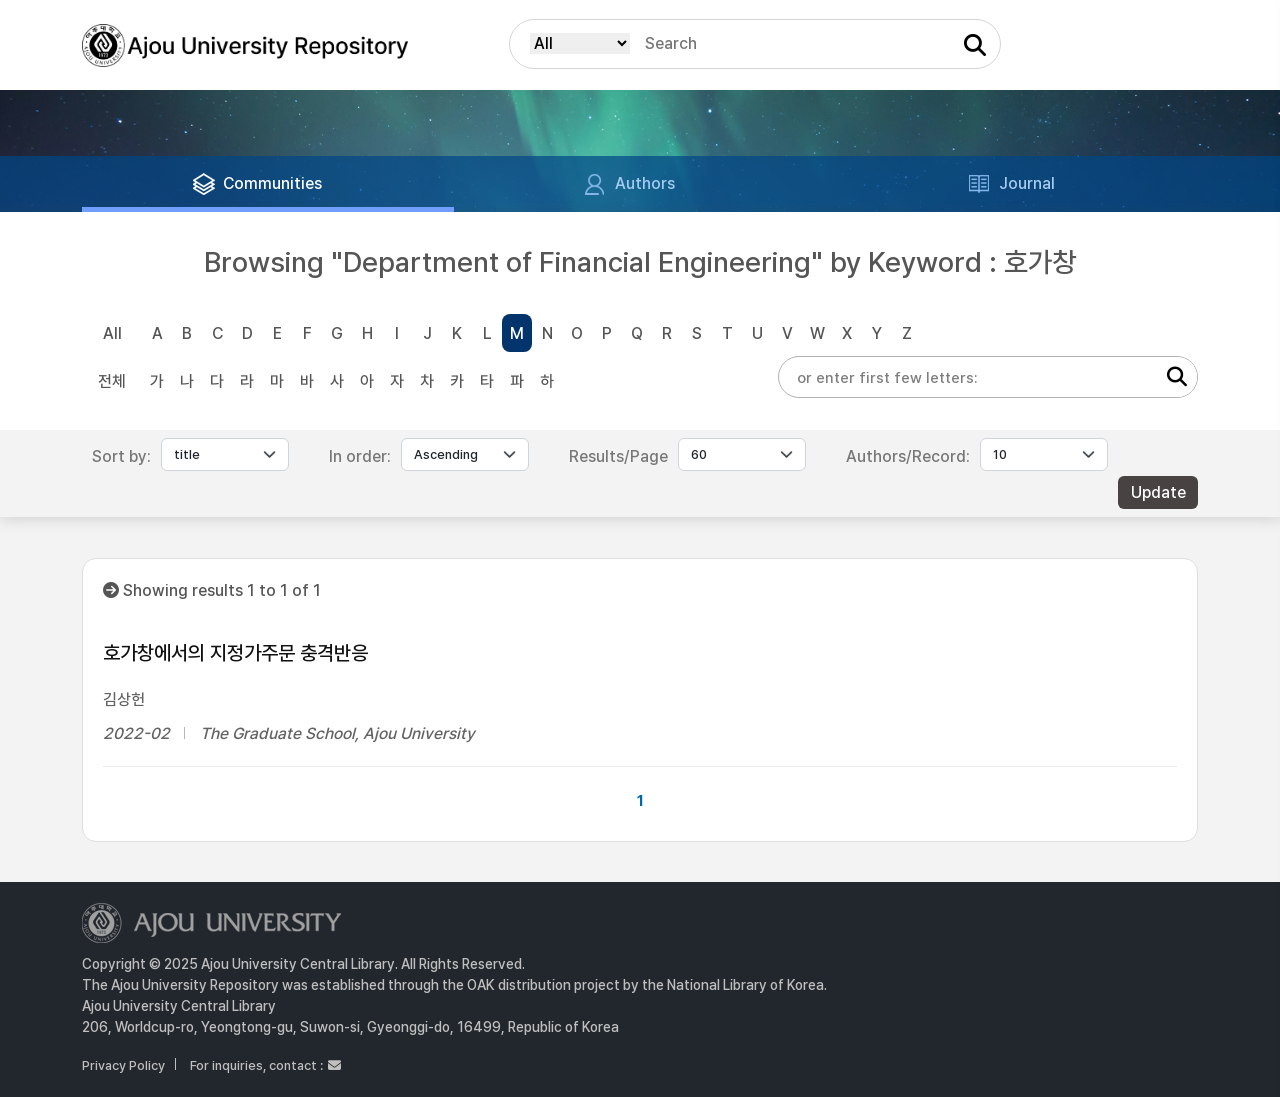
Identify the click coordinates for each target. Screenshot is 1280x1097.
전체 (112, 381)
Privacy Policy (123, 1065)
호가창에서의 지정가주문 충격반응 (235, 653)
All (112, 333)
